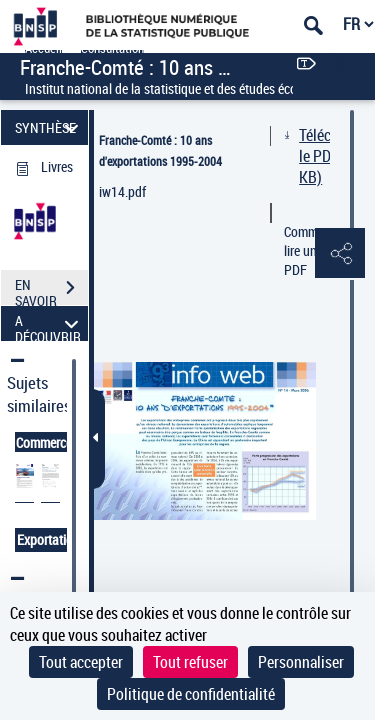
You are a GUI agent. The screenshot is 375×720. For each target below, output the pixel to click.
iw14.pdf (122, 191)
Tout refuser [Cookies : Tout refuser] (190, 662)
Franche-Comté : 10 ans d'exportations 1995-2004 (160, 150)
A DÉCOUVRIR (49, 323)
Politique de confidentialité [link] (191, 694)
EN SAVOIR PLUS (51, 290)
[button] (340, 254)
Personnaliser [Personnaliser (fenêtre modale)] (301, 662)
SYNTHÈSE (49, 127)
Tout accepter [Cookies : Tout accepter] (81, 662)
